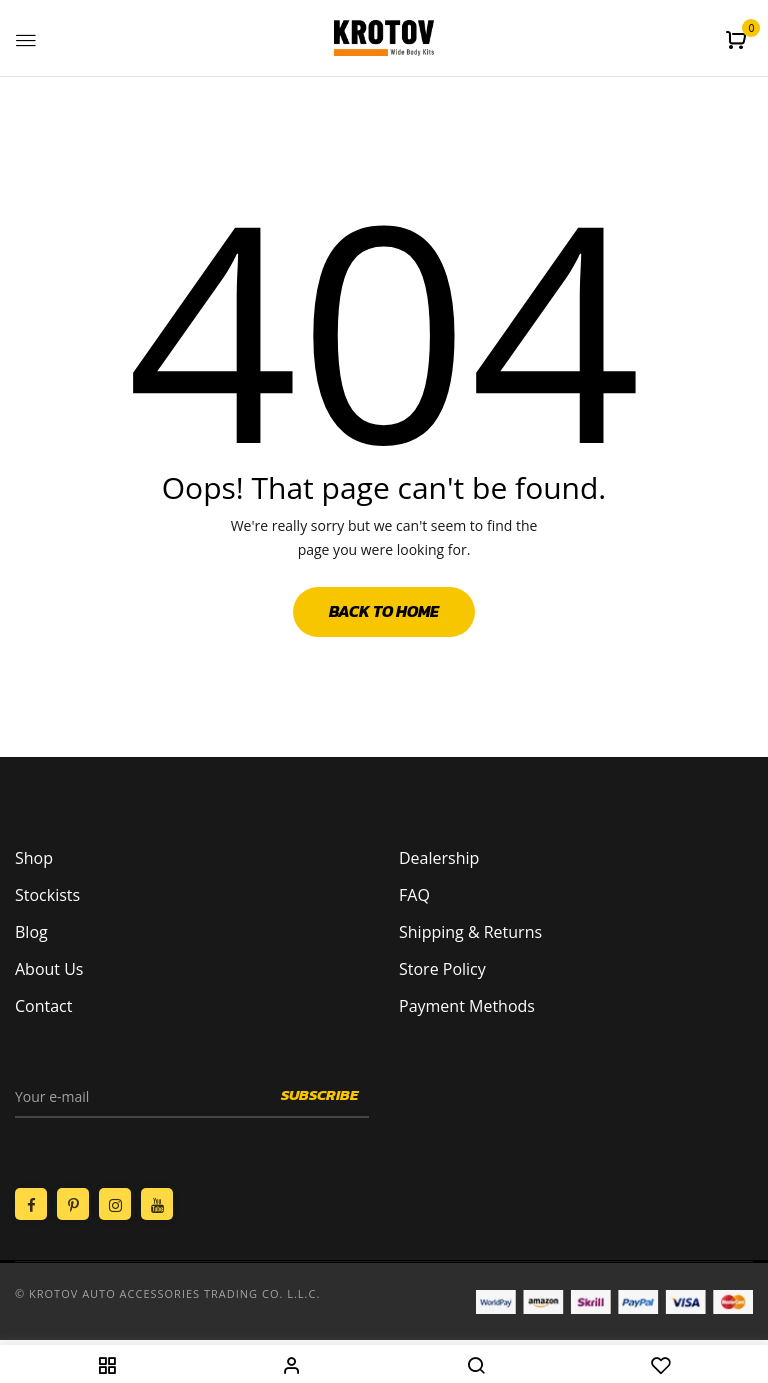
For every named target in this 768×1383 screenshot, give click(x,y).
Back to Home (384, 611)
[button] (738, 40)
